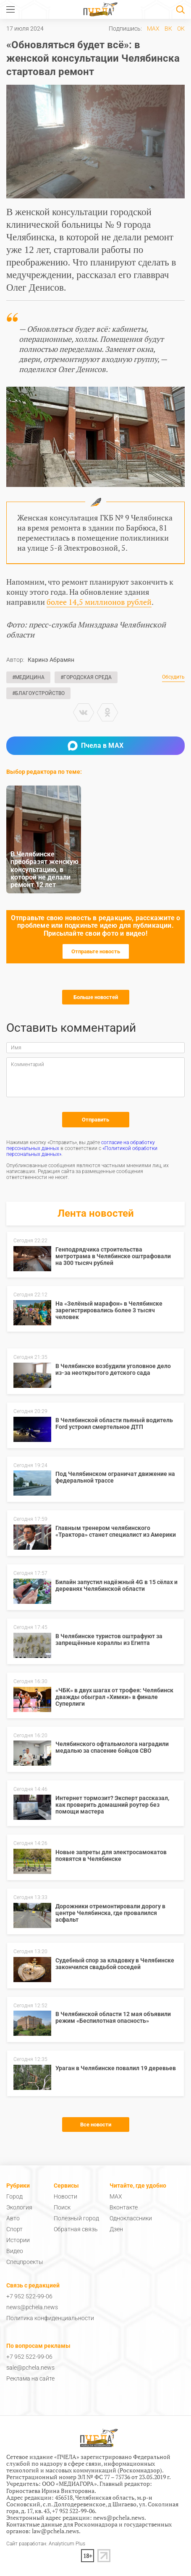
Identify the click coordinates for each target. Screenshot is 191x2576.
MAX (153, 28)
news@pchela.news (32, 2307)
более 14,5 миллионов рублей (99, 602)
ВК (168, 28)
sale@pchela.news (30, 2367)
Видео (14, 2251)
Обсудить (173, 677)
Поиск (62, 2207)
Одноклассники (131, 2218)
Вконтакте (124, 2207)
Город (14, 2196)
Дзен (116, 2229)
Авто (13, 2218)
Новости (65, 2196)
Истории (18, 2240)
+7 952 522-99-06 (29, 2296)
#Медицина (28, 677)
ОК (181, 28)
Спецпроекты (24, 2262)
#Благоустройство (38, 693)
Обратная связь (76, 2229)
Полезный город (76, 2218)
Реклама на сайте (30, 2378)
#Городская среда (86, 677)
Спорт (14, 2229)
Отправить (95, 1119)
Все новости (95, 2124)
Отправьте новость (95, 951)
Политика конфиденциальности (50, 2318)
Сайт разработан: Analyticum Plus (45, 2544)
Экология (19, 2207)
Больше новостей (95, 997)
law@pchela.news (55, 2531)
